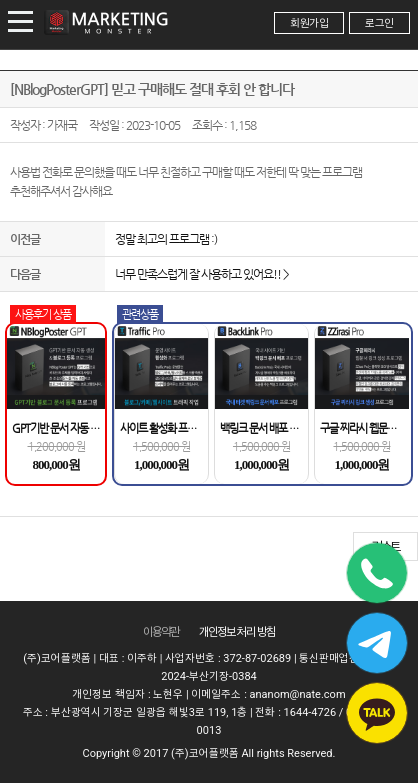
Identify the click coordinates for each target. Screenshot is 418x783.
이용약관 (161, 632)
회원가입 (309, 23)
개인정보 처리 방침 (237, 632)
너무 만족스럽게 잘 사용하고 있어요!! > (202, 274)
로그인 (379, 23)
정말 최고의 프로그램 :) (166, 239)
